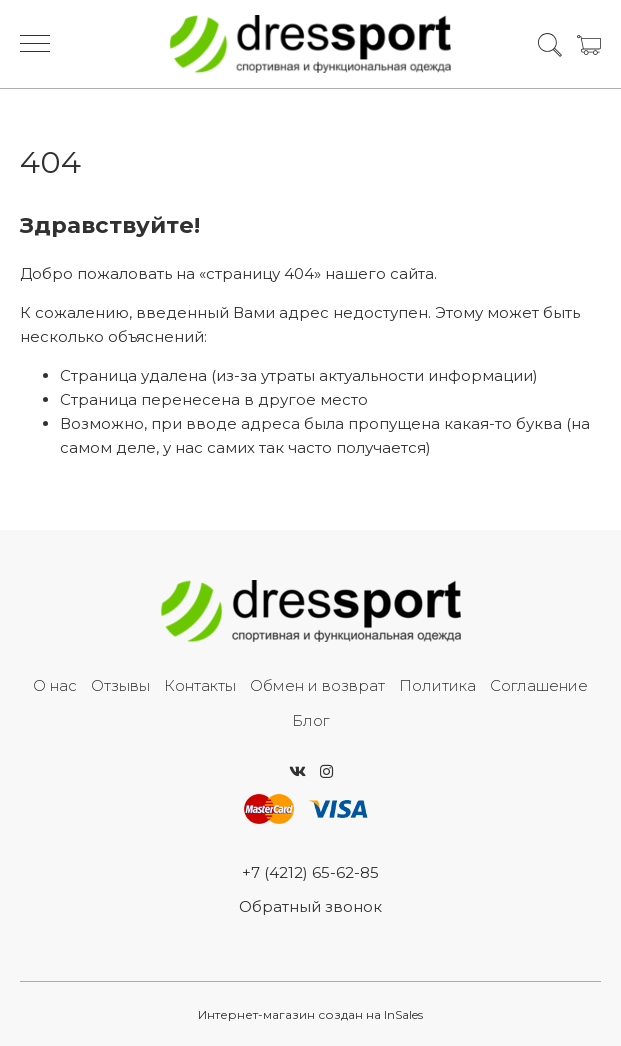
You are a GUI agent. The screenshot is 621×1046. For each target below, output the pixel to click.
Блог (310, 720)
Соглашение (539, 685)
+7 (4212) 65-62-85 (310, 872)
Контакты (200, 685)
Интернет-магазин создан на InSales (310, 1014)
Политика (437, 685)
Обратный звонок (310, 906)
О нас (55, 685)
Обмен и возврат (317, 685)
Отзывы (120, 685)
